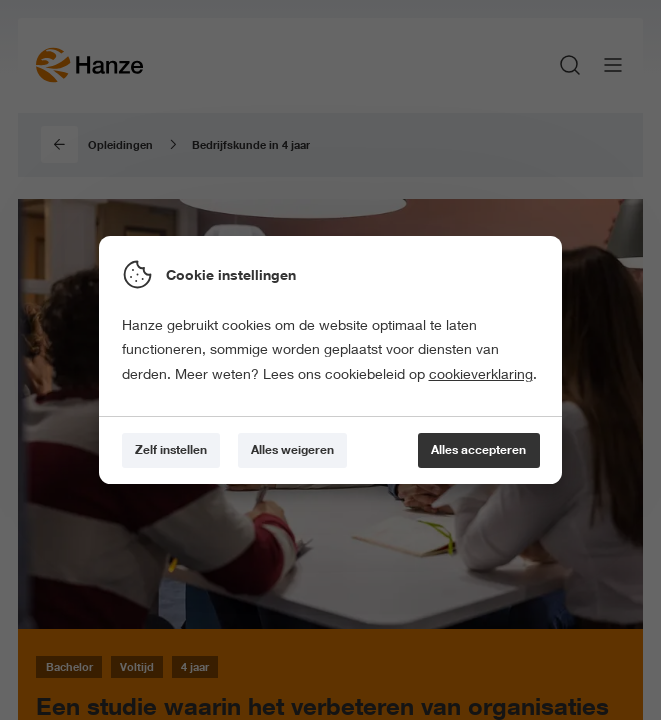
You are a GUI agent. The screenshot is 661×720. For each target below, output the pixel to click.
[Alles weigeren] (292, 450)
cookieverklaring (481, 374)
